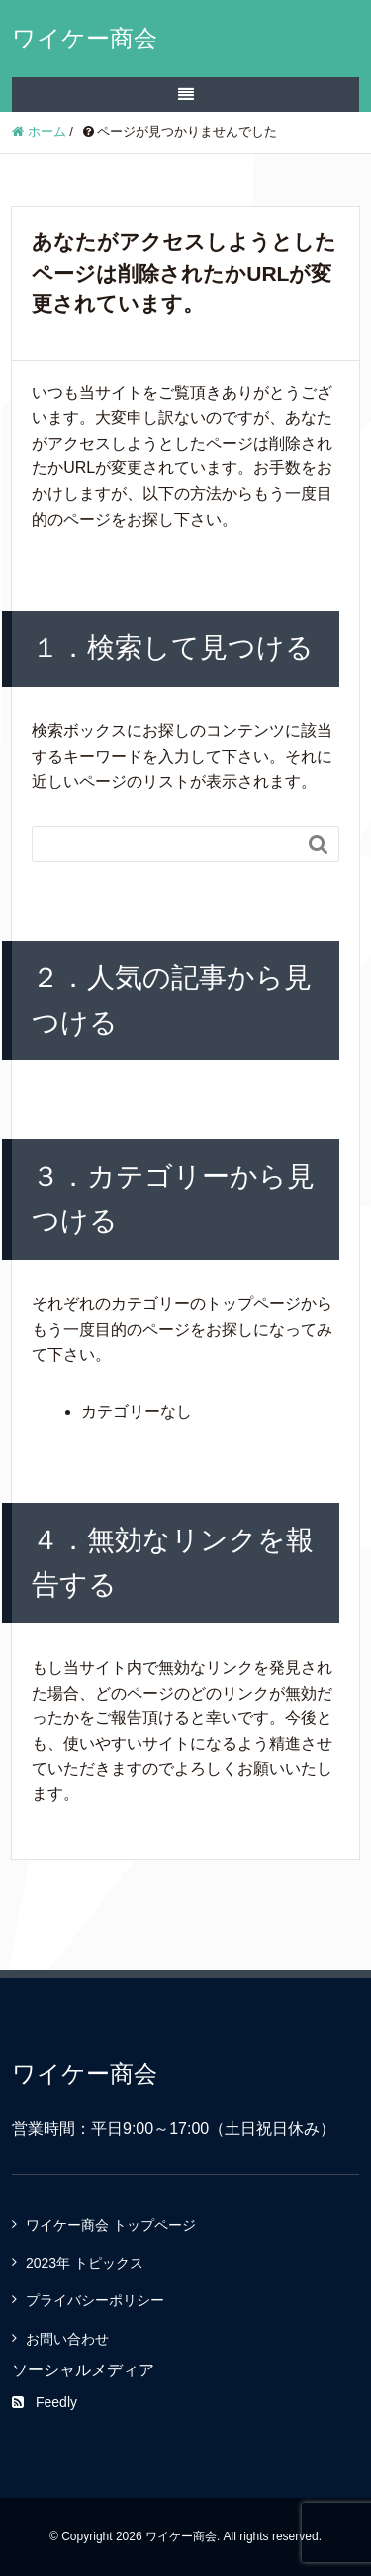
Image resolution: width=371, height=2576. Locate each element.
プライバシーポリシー (95, 2300)
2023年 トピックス (84, 2263)
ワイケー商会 (84, 38)
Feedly (44, 2402)
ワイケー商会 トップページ (111, 2225)
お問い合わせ (67, 2339)
